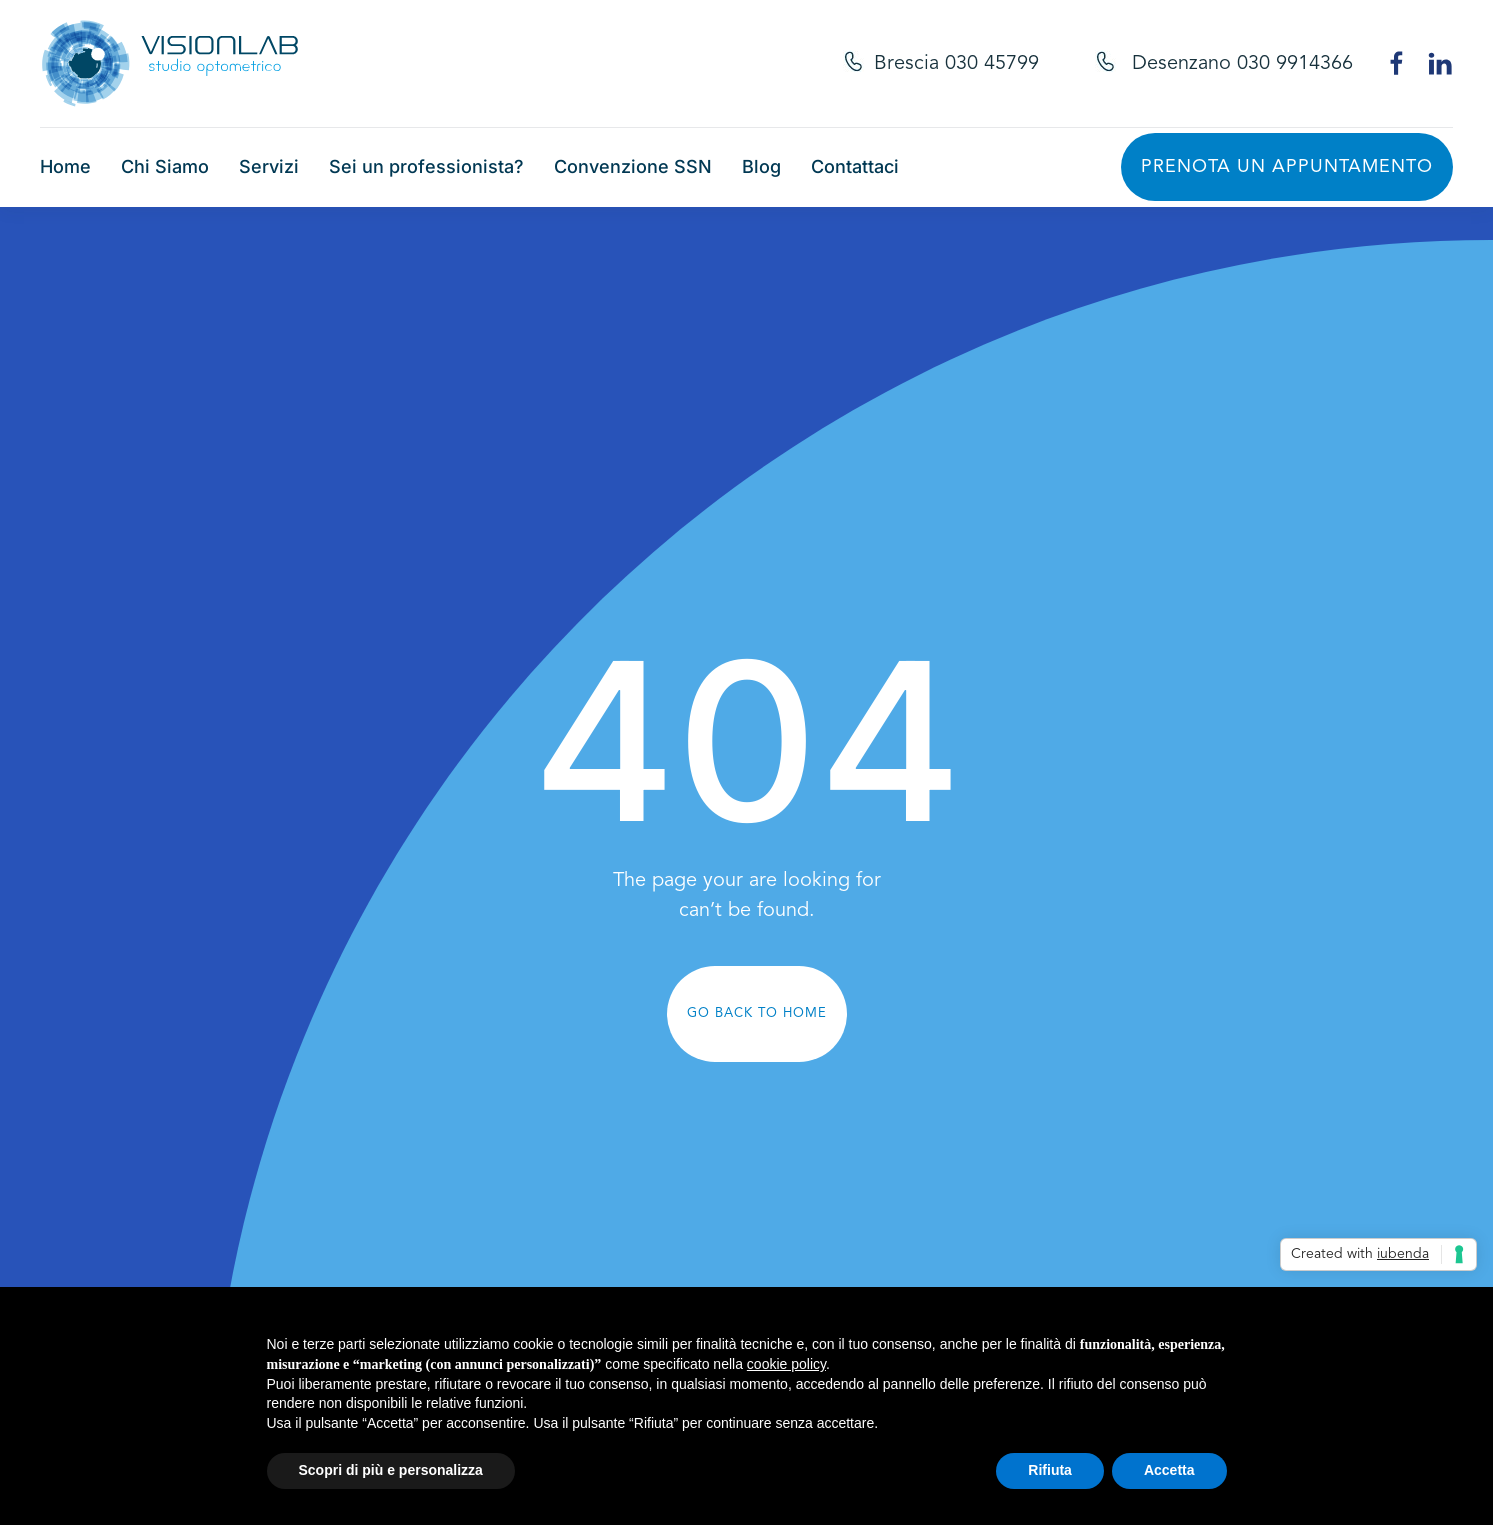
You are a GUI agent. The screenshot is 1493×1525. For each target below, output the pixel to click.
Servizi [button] (269, 166)
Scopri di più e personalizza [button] (391, 1470)
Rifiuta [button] (1050, 1470)
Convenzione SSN (633, 166)
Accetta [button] (1169, 1470)
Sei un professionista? (426, 166)
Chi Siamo (165, 166)
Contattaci (855, 166)
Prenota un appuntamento (1287, 167)
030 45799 (992, 64)
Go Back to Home (757, 1013)
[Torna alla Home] (170, 63)
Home (65, 166)
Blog (761, 166)
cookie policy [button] (786, 1364)
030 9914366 (1295, 64)
